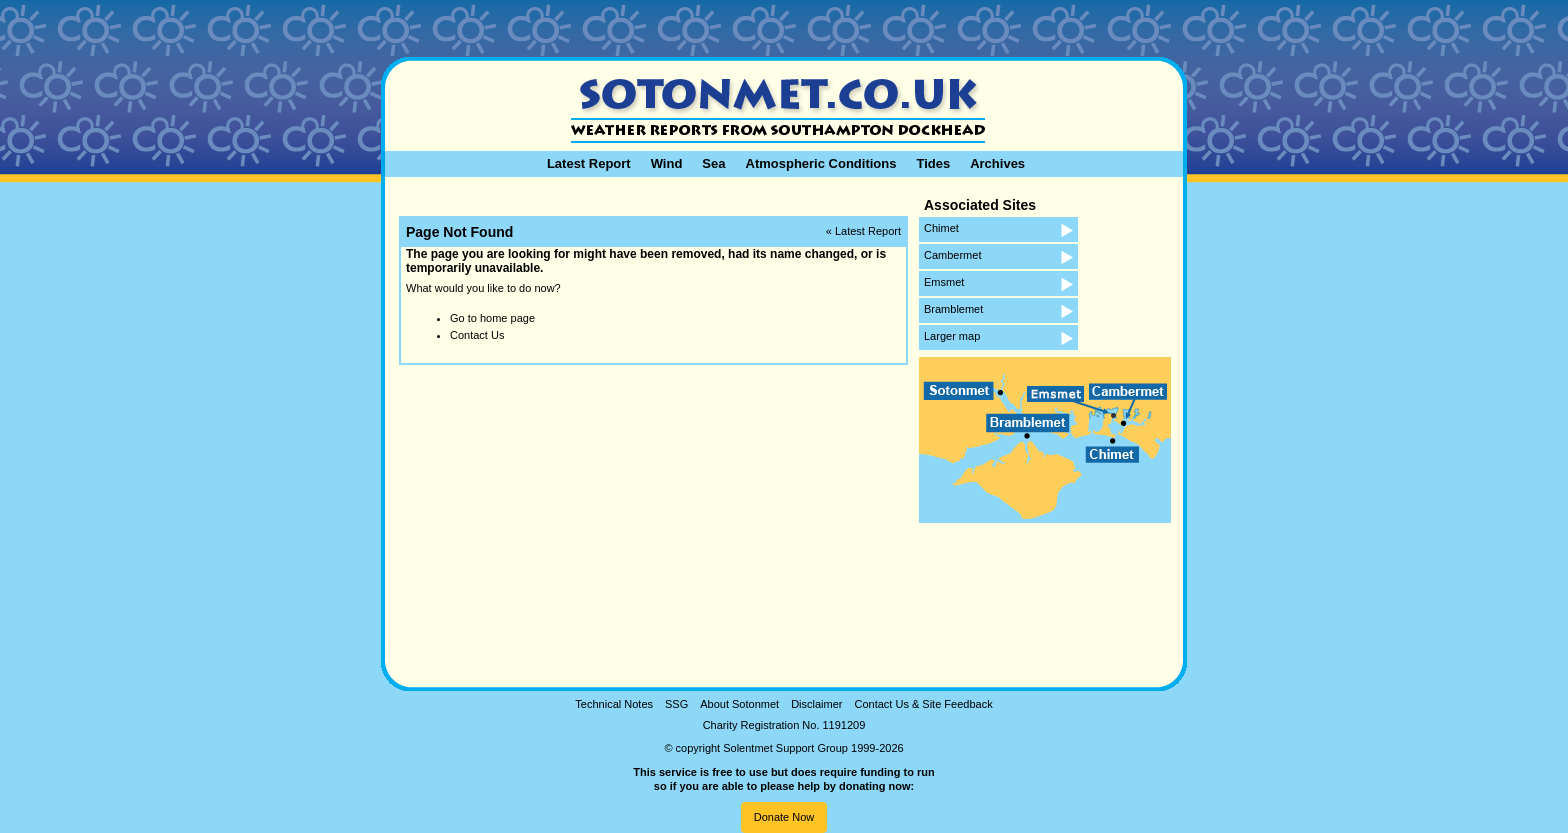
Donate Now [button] (784, 817)
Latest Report (589, 163)
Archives (997, 163)
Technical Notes (614, 704)
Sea (713, 163)
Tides (933, 163)
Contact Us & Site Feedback (923, 704)
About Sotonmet (739, 704)
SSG (676, 704)
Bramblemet (953, 309)
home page (507, 318)
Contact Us (477, 335)
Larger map (952, 336)
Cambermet (952, 255)
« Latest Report (863, 231)
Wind (667, 163)
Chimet (941, 228)
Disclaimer (816, 704)
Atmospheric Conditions (821, 163)
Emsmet (944, 282)
